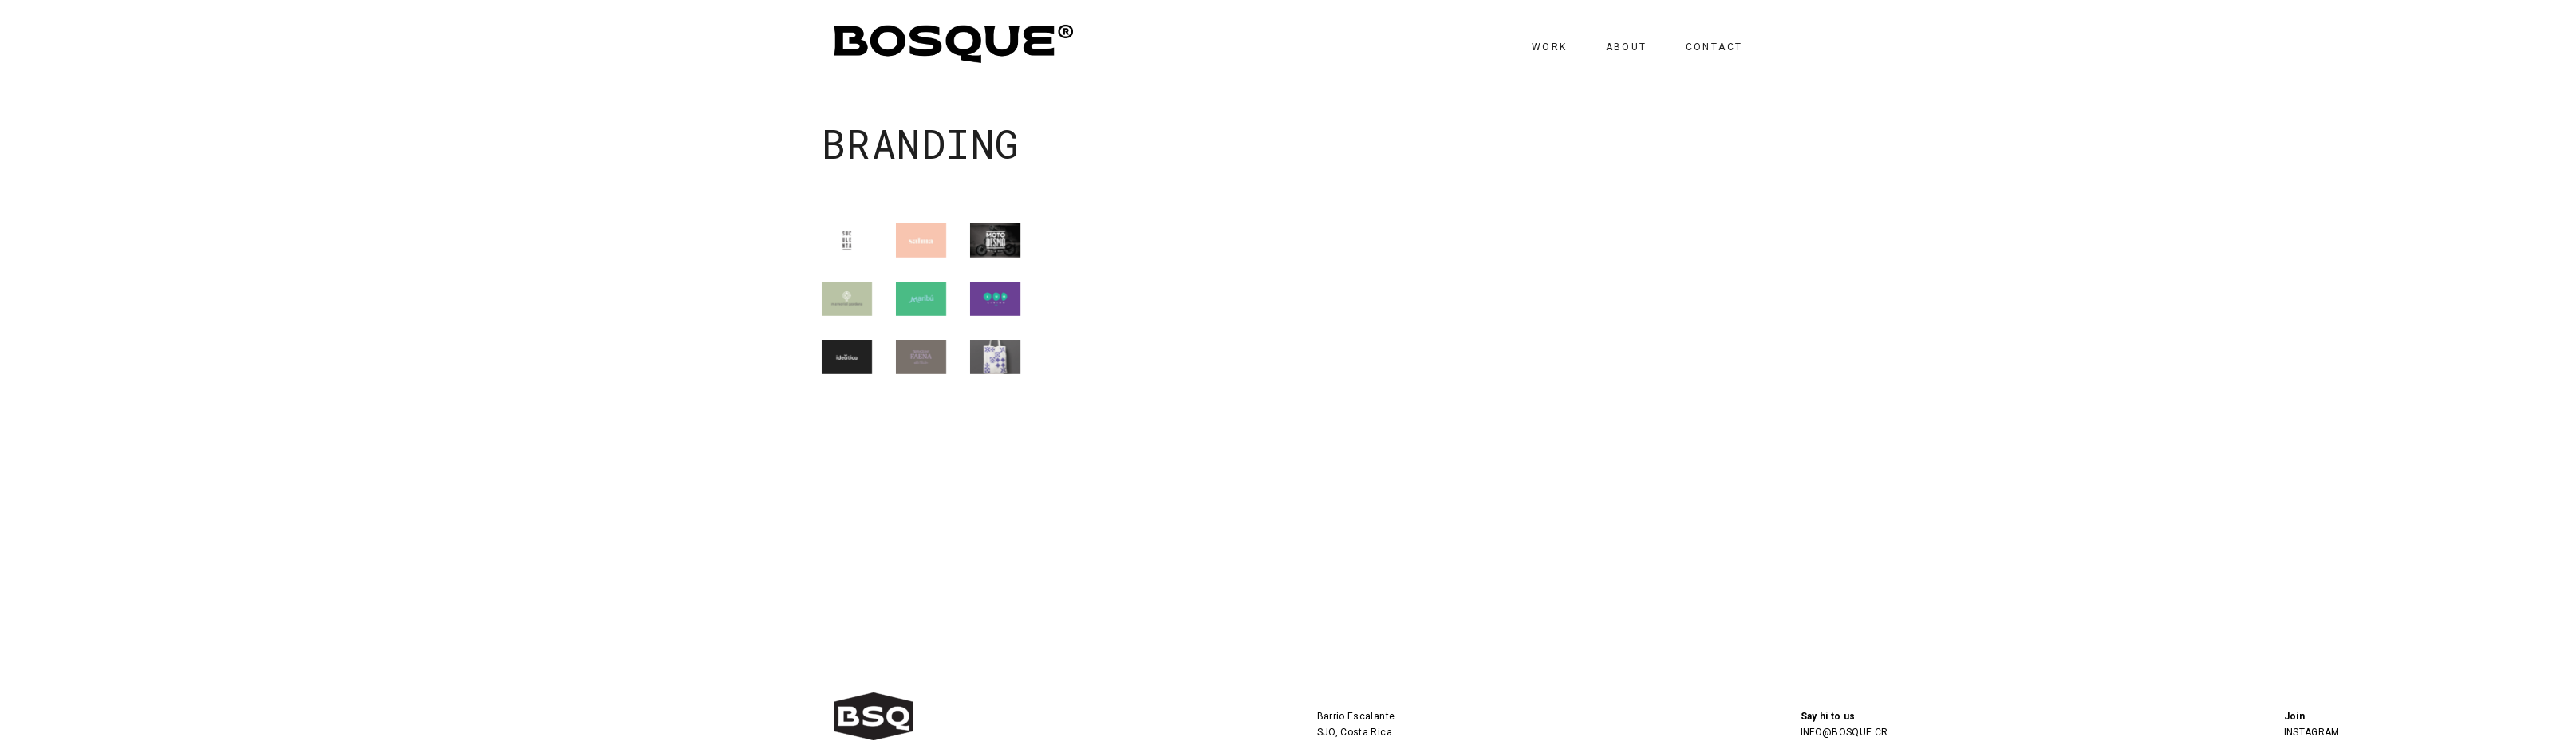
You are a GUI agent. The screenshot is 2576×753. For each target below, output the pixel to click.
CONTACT (1714, 47)
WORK (1550, 47)
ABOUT (1626, 47)
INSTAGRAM (2312, 732)
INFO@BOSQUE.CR (1844, 732)
